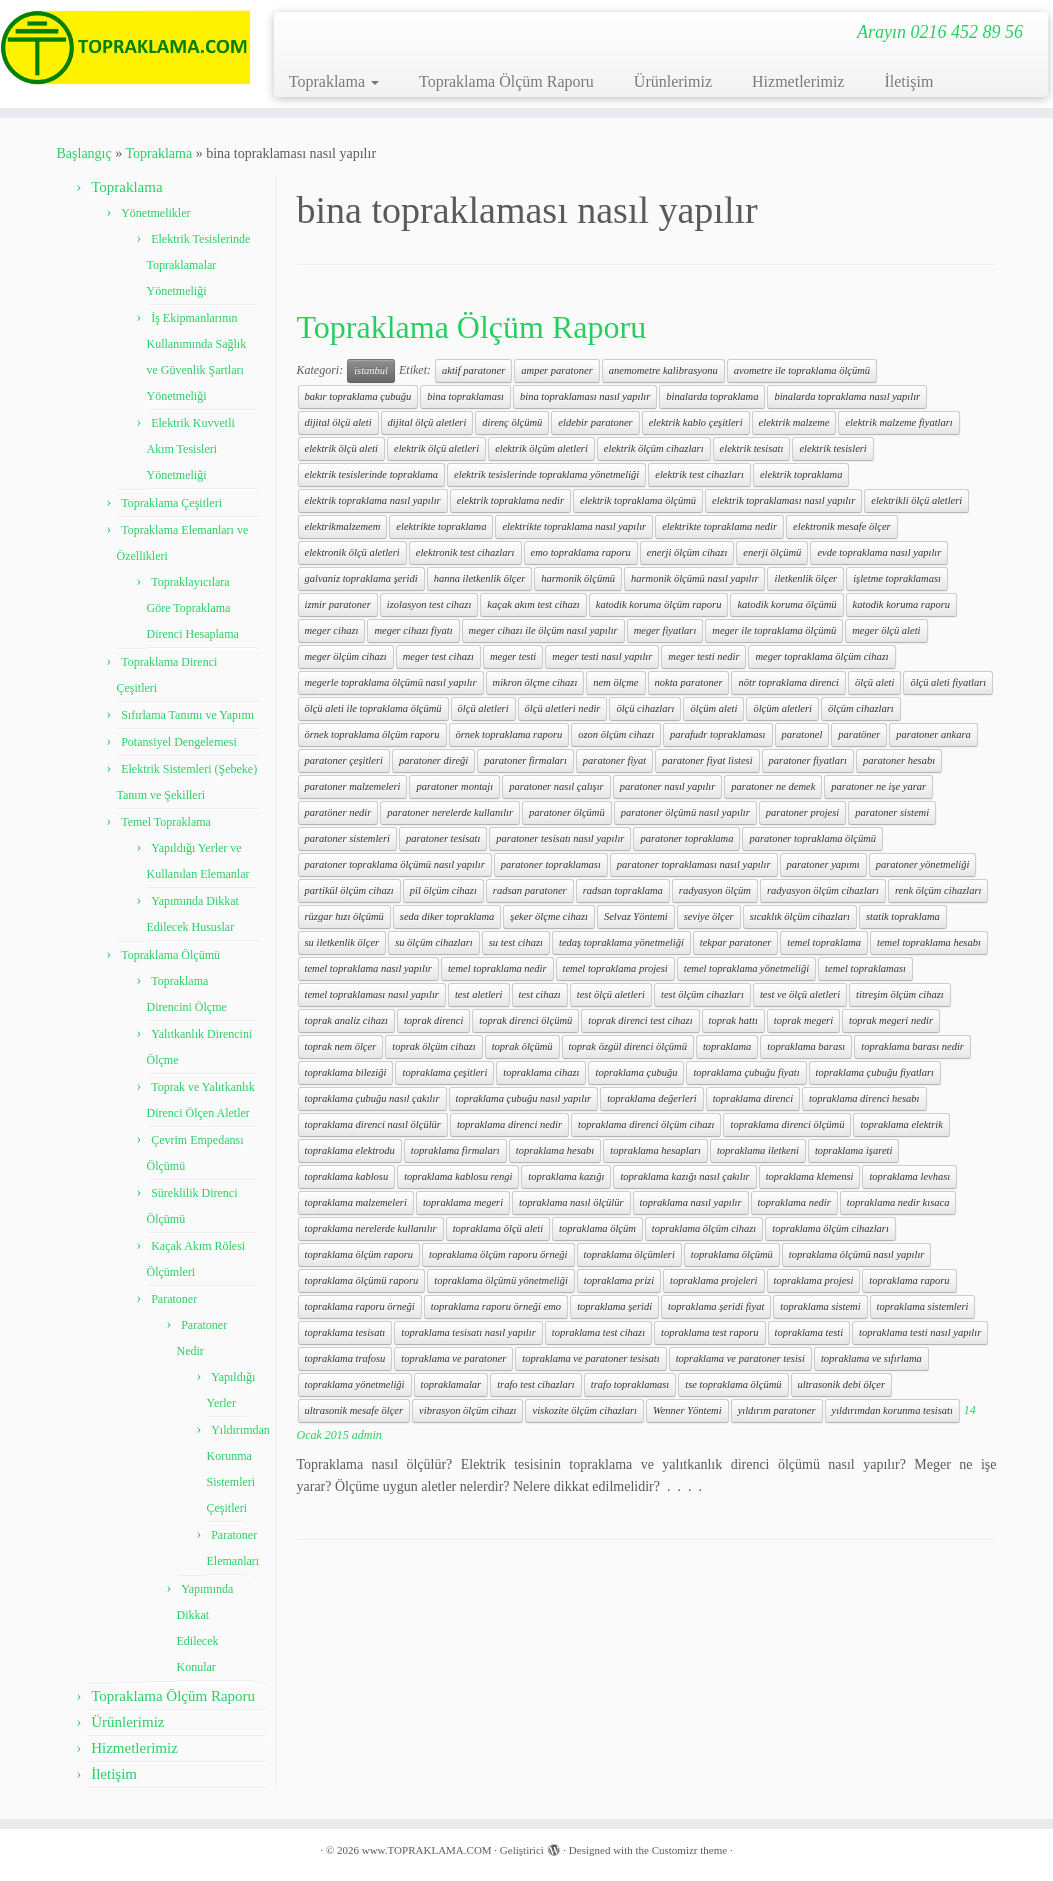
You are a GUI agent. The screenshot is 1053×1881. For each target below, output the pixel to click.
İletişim (908, 81)
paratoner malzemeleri (353, 786)
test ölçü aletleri (611, 994)
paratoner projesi (802, 812)
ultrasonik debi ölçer (842, 1384)
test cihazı (540, 994)
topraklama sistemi (820, 1306)
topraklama (727, 1046)
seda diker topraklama (447, 916)
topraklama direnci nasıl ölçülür (373, 1124)
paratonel (802, 734)
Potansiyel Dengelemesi (179, 742)
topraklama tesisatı (345, 1332)
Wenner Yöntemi (687, 1410)
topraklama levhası (909, 1176)
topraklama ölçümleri (629, 1254)
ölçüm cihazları (861, 708)
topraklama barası (806, 1046)
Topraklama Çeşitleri (171, 503)
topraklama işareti (853, 1150)
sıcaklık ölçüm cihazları (800, 916)
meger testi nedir (703, 656)
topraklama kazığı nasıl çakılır (684, 1176)
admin (367, 1435)
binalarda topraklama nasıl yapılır (847, 396)
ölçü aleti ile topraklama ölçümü (373, 708)
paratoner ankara (933, 734)
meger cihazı (332, 630)
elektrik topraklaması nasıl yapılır (783, 500)
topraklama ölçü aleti (498, 1228)
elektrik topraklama (801, 474)
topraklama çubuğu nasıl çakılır (372, 1098)
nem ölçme (615, 682)
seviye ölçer (709, 916)
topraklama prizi (619, 1280)
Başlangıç (84, 153)
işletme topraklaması (897, 578)
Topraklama (334, 81)
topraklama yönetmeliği (355, 1384)
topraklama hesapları (655, 1150)
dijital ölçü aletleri (427, 422)
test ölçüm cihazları (702, 994)
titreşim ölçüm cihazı (900, 994)
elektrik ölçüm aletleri (541, 448)
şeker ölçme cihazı (549, 916)
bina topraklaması (465, 396)
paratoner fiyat (614, 760)
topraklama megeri (463, 1202)
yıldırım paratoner (777, 1410)
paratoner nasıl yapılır (668, 786)
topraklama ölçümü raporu (362, 1280)
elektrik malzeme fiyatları (898, 422)
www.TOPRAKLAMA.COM (427, 1850)
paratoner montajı (454, 786)
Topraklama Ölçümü (170, 955)
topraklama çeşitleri (444, 1072)
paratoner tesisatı (443, 838)
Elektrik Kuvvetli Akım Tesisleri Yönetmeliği (191, 449)
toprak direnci (433, 1020)
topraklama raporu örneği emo (496, 1306)
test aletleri (479, 994)
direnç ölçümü (512, 422)
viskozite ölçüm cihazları (584, 1410)
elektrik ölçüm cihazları (654, 448)
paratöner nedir (338, 812)
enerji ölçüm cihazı (687, 552)
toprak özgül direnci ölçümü (628, 1046)
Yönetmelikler (155, 213)
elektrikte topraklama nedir (719, 526)
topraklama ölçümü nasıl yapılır (857, 1254)
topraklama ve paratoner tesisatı (590, 1358)
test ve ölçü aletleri (800, 994)
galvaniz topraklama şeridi (361, 578)
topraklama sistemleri (923, 1306)
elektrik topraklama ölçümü (638, 500)
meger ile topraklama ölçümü (774, 630)
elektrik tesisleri (832, 448)
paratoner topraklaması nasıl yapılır (694, 864)
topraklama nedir (794, 1202)
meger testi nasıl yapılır (602, 656)
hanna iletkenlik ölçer (480, 578)
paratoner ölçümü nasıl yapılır (685, 812)
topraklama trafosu (345, 1358)
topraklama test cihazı (598, 1332)
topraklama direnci (753, 1098)
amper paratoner (556, 370)
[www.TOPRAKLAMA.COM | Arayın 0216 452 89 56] (123, 47)
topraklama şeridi (614, 1306)
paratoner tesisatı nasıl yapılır (560, 838)
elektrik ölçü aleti (341, 448)
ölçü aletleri (483, 708)
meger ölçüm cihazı (346, 656)
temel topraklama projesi (615, 968)
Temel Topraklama (166, 822)
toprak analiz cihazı (346, 1020)
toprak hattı (733, 1020)
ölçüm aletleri (782, 708)
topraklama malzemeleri (356, 1202)
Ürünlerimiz (673, 81)
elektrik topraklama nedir (510, 500)
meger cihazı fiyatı (413, 630)
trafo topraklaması (630, 1384)
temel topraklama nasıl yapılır (368, 968)
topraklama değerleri (652, 1098)
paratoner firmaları (525, 760)
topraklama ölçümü (732, 1254)
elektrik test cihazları (699, 474)
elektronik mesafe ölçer (842, 526)
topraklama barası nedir (912, 1046)
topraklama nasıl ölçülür (571, 1202)
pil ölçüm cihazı (443, 890)
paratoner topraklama (686, 838)
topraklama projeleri (713, 1280)
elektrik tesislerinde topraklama (372, 474)
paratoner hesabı (899, 760)
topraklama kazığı (566, 1176)
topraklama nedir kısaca (898, 1202)
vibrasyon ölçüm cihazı (467, 1410)
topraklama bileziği (346, 1072)
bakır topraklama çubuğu (358, 396)
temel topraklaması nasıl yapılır (372, 994)
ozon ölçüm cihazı (616, 734)
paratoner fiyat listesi (707, 760)
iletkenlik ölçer (805, 578)
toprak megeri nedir (891, 1020)
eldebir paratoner (595, 422)
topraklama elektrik (901, 1124)
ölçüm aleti (713, 708)
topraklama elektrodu (350, 1150)
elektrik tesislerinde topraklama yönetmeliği (546, 474)
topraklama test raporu (709, 1332)
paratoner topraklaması (551, 864)
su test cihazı (516, 942)
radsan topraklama (623, 890)
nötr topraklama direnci (788, 682)
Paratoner (174, 1299)
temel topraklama (824, 942)
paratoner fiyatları (808, 760)
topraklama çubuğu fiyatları (875, 1072)
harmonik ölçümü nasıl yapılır (694, 578)
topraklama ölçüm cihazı (704, 1228)
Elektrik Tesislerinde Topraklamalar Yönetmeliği (199, 265)
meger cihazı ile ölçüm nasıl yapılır (543, 630)
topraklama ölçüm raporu (359, 1254)
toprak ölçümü (522, 1046)
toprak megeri (803, 1020)
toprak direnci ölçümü (525, 1020)
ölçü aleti (874, 682)
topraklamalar (451, 1384)
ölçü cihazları (645, 708)
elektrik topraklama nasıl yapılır (373, 500)
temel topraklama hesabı (929, 942)
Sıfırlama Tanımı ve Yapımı (187, 715)
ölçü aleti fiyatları (948, 682)
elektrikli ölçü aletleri (916, 500)
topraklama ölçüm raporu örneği (498, 1254)
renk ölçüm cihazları (938, 890)
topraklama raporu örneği (360, 1306)
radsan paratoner (530, 890)
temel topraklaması (865, 968)
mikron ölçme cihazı (535, 682)
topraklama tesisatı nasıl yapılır (468, 1332)
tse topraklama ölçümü (733, 1384)
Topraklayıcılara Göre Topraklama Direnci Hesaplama (193, 608)
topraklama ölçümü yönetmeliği (501, 1280)
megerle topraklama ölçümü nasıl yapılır (391, 682)
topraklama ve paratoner (453, 1358)
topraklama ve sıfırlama (871, 1358)
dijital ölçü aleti (338, 422)
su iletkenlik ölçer (342, 942)
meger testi (513, 656)
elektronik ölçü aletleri (352, 552)
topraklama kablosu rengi (458, 1176)
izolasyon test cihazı (429, 604)
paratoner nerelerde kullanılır (450, 812)
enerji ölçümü (772, 552)
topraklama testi (809, 1332)
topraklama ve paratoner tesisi (740, 1358)
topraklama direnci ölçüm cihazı (646, 1124)
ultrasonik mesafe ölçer (354, 1410)
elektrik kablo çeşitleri (696, 422)
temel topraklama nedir (497, 968)
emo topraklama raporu (581, 552)
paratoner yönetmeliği (923, 864)
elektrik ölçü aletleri (436, 448)
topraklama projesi (814, 1280)
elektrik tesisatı (752, 448)
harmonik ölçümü (578, 578)
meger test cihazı (438, 656)
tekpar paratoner (735, 942)
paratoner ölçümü (567, 812)
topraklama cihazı (541, 1072)
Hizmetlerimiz (798, 81)
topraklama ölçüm (597, 1228)
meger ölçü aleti (886, 630)
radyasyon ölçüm (715, 890)
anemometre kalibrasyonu (663, 370)
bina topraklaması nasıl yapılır (585, 396)
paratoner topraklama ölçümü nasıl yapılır (395, 864)
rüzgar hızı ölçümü (344, 916)
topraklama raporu (909, 1280)
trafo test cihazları (536, 1384)
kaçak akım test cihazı (533, 604)
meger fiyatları (665, 630)
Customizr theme (689, 1850)
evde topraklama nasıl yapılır (879, 552)
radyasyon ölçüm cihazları (823, 890)
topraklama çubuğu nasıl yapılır (524, 1098)
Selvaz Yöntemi (636, 916)
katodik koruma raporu (901, 604)
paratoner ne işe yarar (878, 786)
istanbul (371, 370)
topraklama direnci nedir (509, 1124)
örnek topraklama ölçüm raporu (372, 734)
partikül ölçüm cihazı (349, 890)
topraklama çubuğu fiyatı (746, 1072)
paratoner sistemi (892, 812)
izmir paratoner (338, 604)
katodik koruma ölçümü (786, 604)
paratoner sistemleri (347, 838)
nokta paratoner (689, 682)
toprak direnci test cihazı (640, 1020)
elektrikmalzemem (343, 526)
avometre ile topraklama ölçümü (802, 370)
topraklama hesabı (555, 1150)
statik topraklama (903, 916)
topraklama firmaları (455, 1150)
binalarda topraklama (712, 396)
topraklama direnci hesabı (864, 1098)
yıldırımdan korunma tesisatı (892, 1410)
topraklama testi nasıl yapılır (920, 1332)
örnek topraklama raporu (509, 734)
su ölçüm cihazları (434, 942)
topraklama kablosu (347, 1176)
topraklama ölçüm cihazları (830, 1228)
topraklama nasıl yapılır (691, 1202)
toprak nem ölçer (341, 1046)
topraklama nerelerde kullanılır (371, 1228)
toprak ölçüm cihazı (433, 1046)
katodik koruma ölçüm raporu (659, 604)
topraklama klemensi (810, 1176)
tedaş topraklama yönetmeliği (621, 942)
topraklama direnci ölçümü (787, 1124)
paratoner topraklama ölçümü (812, 838)
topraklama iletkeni (758, 1150)
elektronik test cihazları (465, 552)
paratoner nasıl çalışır (556, 786)
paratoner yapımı (823, 864)
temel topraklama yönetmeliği (746, 968)
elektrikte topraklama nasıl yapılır (574, 526)
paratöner (859, 734)
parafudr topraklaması (717, 734)
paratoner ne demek (773, 786)
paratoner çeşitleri (344, 760)
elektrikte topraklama (441, 526)
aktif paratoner (473, 370)
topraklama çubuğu (636, 1072)
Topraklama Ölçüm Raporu (506, 81)
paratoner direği (433, 760)
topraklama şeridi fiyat (716, 1306)
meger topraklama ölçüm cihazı (821, 656)
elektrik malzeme (794, 422)
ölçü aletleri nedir (563, 708)
